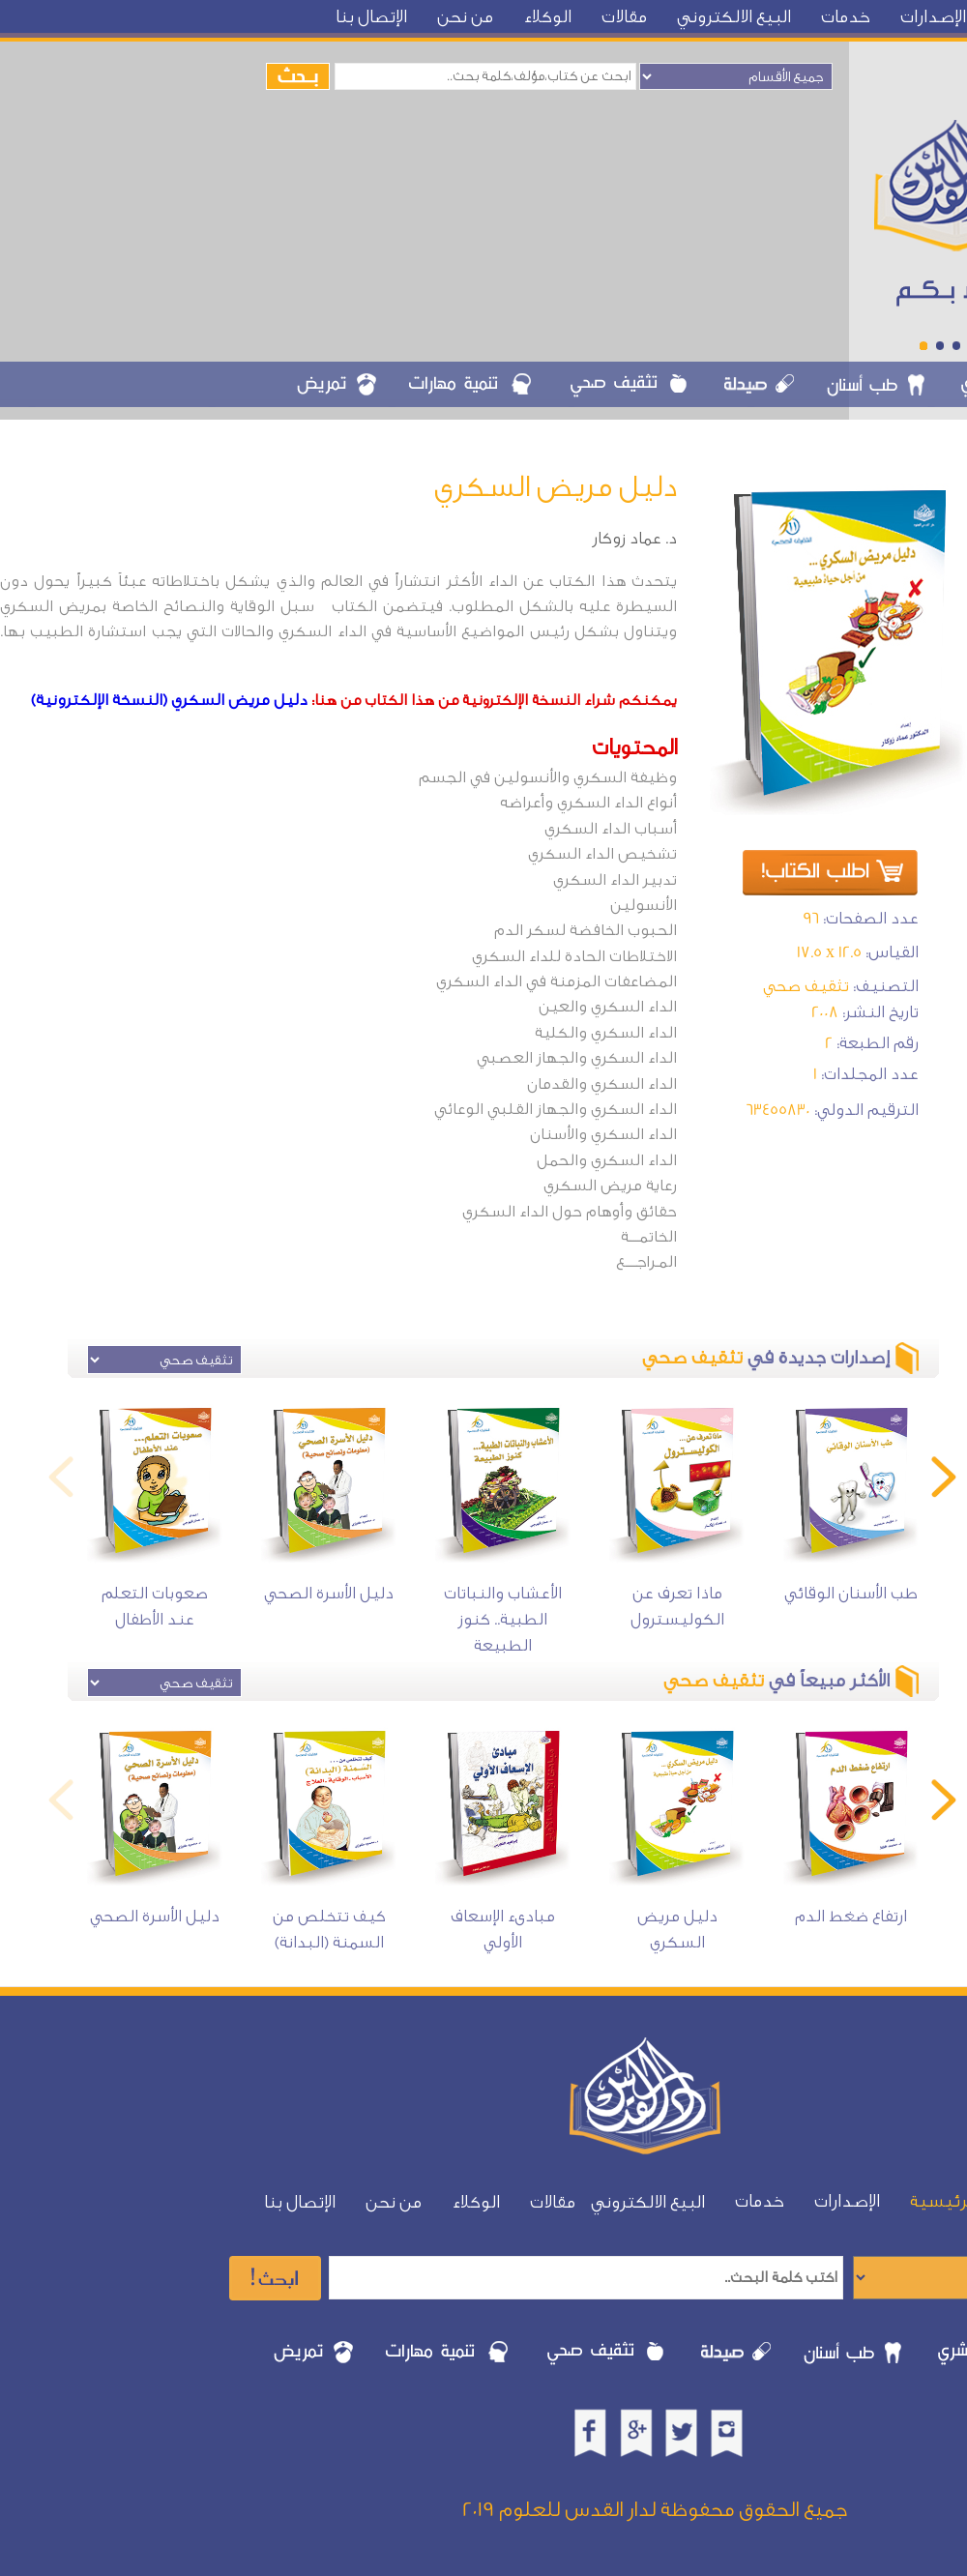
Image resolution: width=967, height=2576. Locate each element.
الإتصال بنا (371, 17)
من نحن (465, 17)
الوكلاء (547, 17)
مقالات (624, 17)
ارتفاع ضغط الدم (851, 1916)
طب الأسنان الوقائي (851, 1593)
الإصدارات (933, 17)
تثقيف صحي (806, 986)
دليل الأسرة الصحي (329, 1593)
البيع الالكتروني (734, 17)
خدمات (845, 17)
